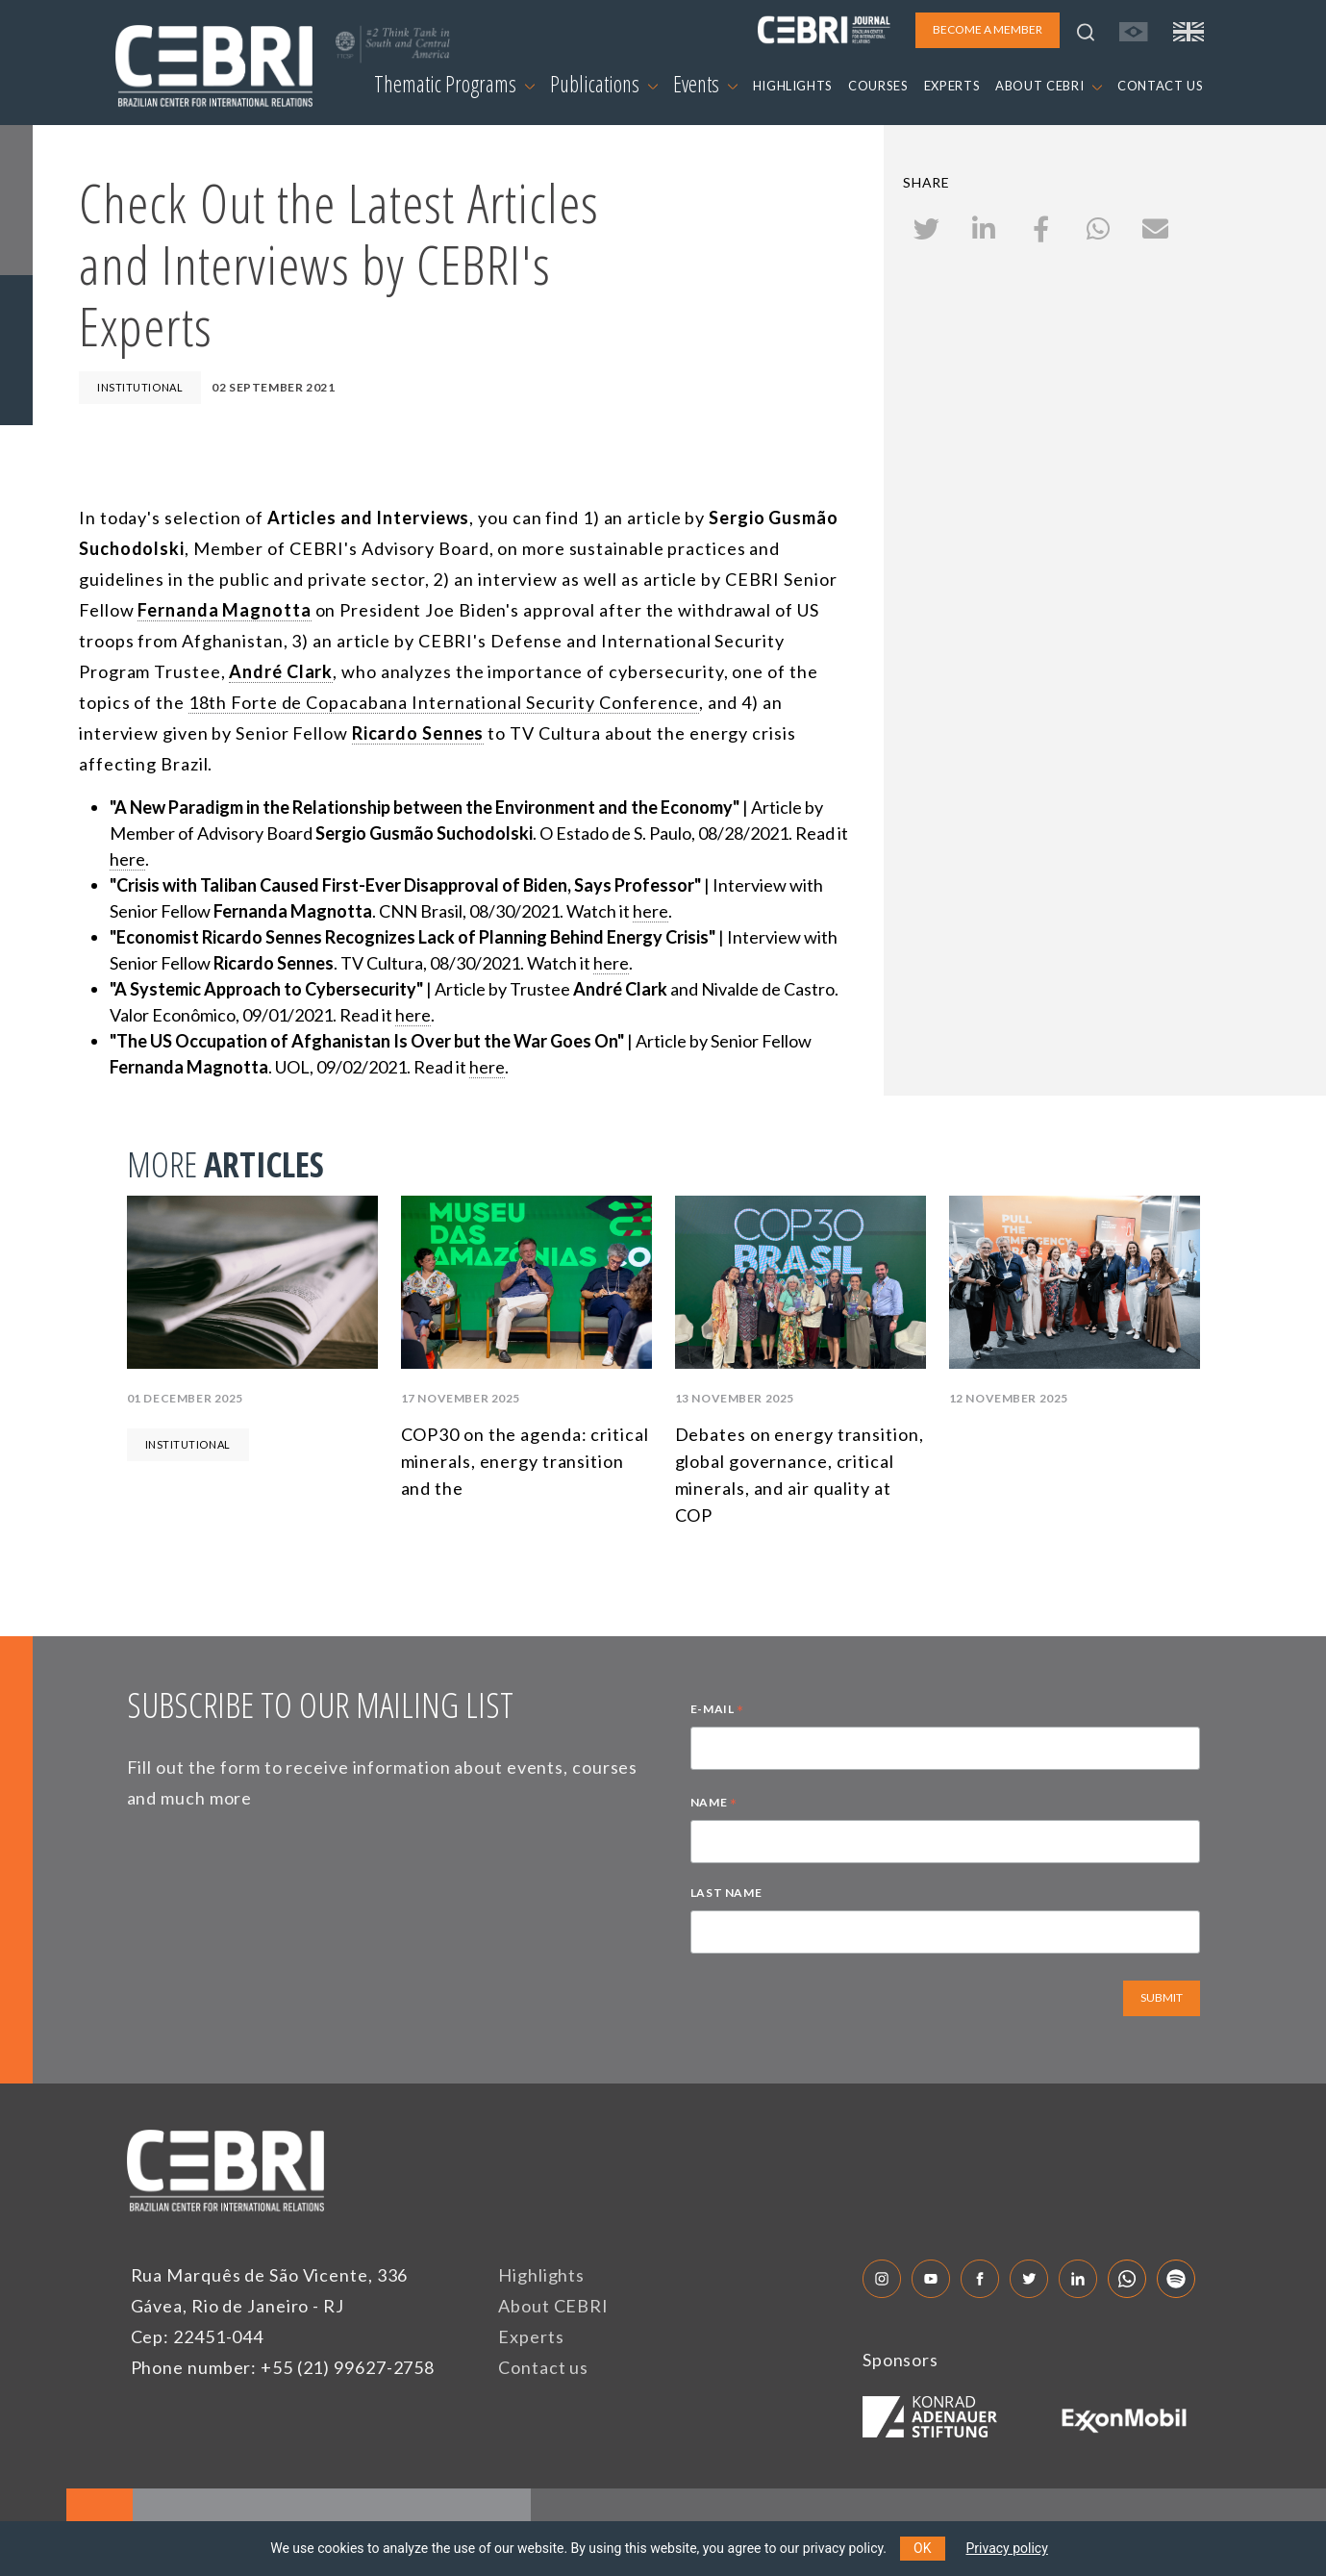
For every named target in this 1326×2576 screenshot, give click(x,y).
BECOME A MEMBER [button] (987, 29)
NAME (714, 1804)
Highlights (541, 2275)
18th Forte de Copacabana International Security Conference (443, 702)
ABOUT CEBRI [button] (1048, 85)
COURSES (878, 85)
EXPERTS (952, 85)
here (127, 859)
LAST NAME (726, 1892)
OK (922, 2548)
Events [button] (705, 83)
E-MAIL (717, 1711)
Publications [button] (604, 83)
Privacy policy (1007, 2548)
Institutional (140, 387)
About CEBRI (553, 2305)
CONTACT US (1160, 85)
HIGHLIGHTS (793, 85)
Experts (530, 2336)
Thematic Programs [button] (454, 83)
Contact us (543, 2367)
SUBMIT (1161, 1997)
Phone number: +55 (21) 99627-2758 (283, 2367)
